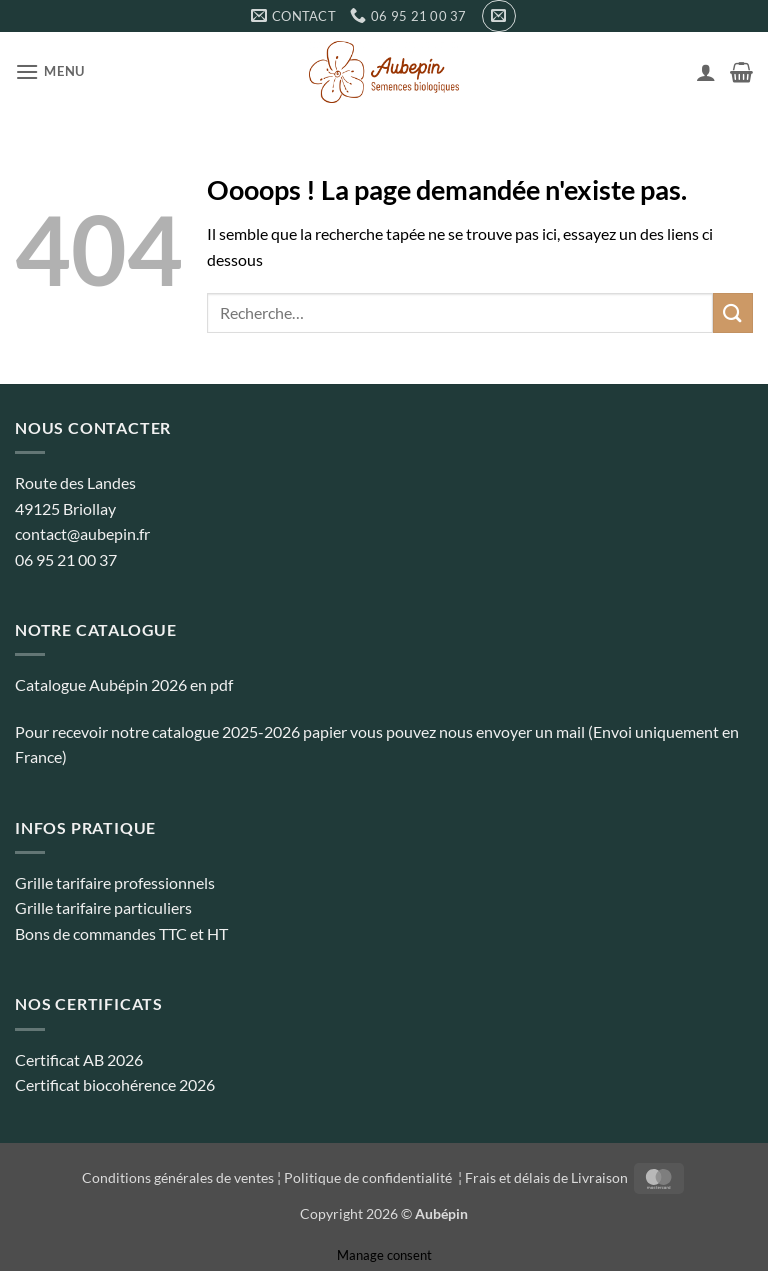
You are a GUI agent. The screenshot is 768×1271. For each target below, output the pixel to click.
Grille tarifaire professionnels (115, 882)
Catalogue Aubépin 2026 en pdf (124, 684)
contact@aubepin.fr (82, 533)
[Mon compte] (706, 72)
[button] (498, 16)
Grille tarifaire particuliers (103, 907)
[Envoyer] (733, 312)
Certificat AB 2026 (79, 1059)
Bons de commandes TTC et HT (121, 933)
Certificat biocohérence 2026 (115, 1084)
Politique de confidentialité (369, 1177)
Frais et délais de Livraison (546, 1177)
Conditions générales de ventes (178, 1177)
